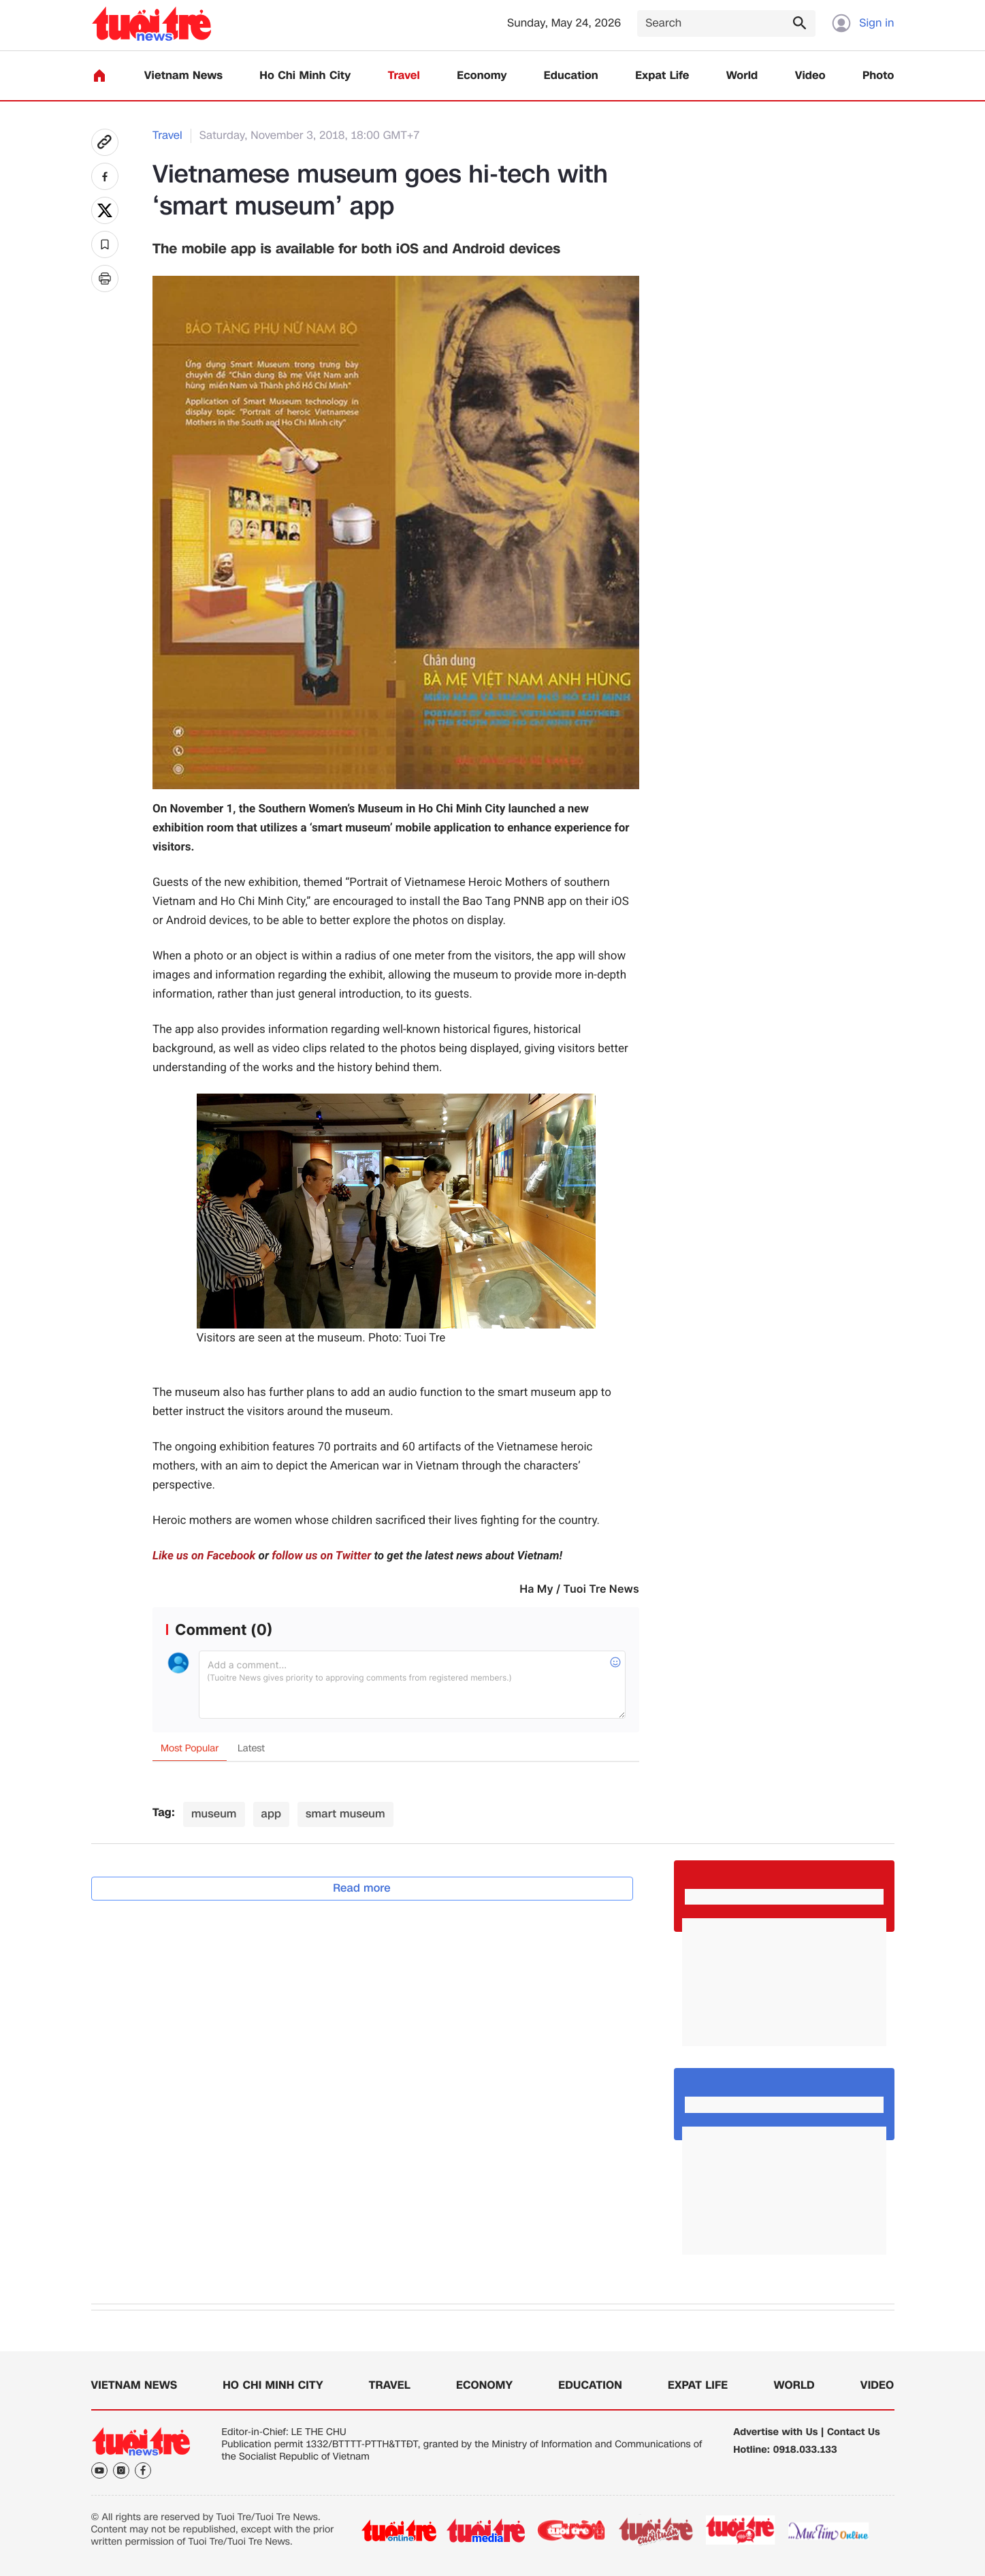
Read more (362, 1888)
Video (810, 76)
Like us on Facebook (203, 1556)
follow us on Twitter (321, 1556)
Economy (481, 76)
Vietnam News (183, 76)
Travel (404, 76)
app (271, 1814)
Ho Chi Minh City (305, 76)
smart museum (345, 1814)
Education (571, 76)
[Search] (726, 23)
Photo (878, 76)
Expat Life (662, 76)
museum (214, 1814)
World (742, 76)
